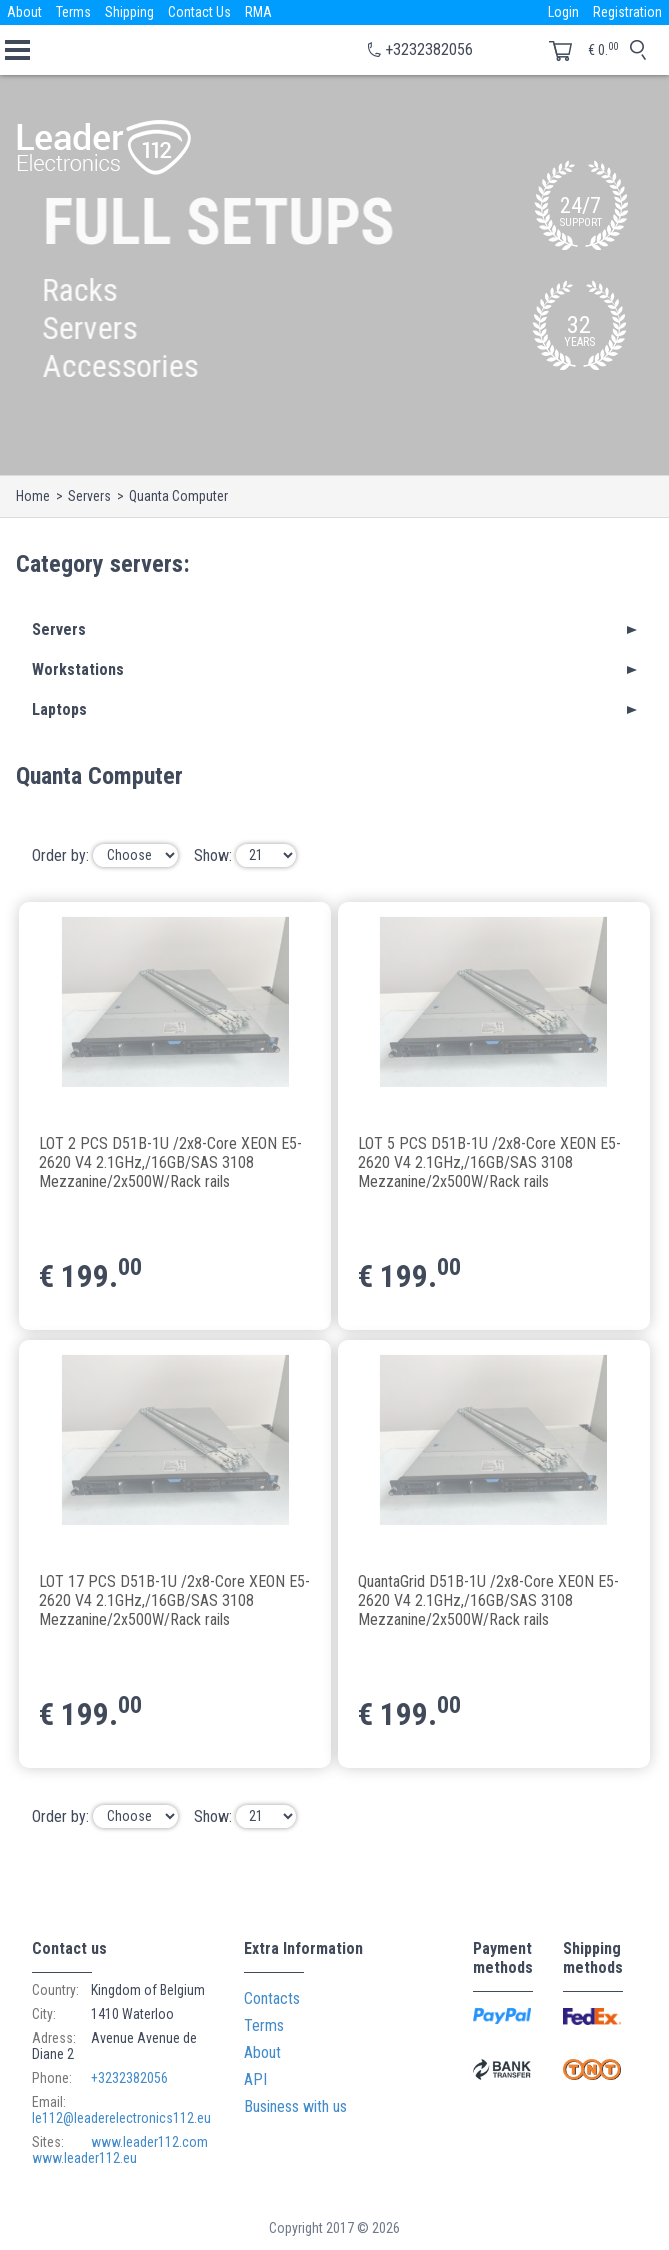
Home (33, 496)
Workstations (78, 669)
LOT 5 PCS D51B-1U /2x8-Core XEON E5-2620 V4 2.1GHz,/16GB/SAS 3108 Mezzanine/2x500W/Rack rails (489, 1161)
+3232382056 (429, 49)
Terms (73, 12)
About (24, 12)
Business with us (295, 2106)
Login (563, 12)
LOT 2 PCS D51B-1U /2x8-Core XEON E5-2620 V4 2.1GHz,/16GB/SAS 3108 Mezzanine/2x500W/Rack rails (170, 1161)
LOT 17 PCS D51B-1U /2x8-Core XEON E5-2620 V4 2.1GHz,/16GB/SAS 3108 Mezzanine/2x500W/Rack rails (174, 1599)
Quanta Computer (178, 496)
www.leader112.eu (84, 2158)
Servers (89, 496)
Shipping (129, 12)
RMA (258, 12)
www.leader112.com (149, 2142)
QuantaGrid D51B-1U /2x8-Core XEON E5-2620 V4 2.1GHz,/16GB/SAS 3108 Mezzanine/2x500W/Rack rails (488, 1599)
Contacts (272, 1998)
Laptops (59, 709)
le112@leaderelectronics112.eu (121, 2118)
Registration (627, 12)
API (255, 2079)
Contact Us (199, 12)
